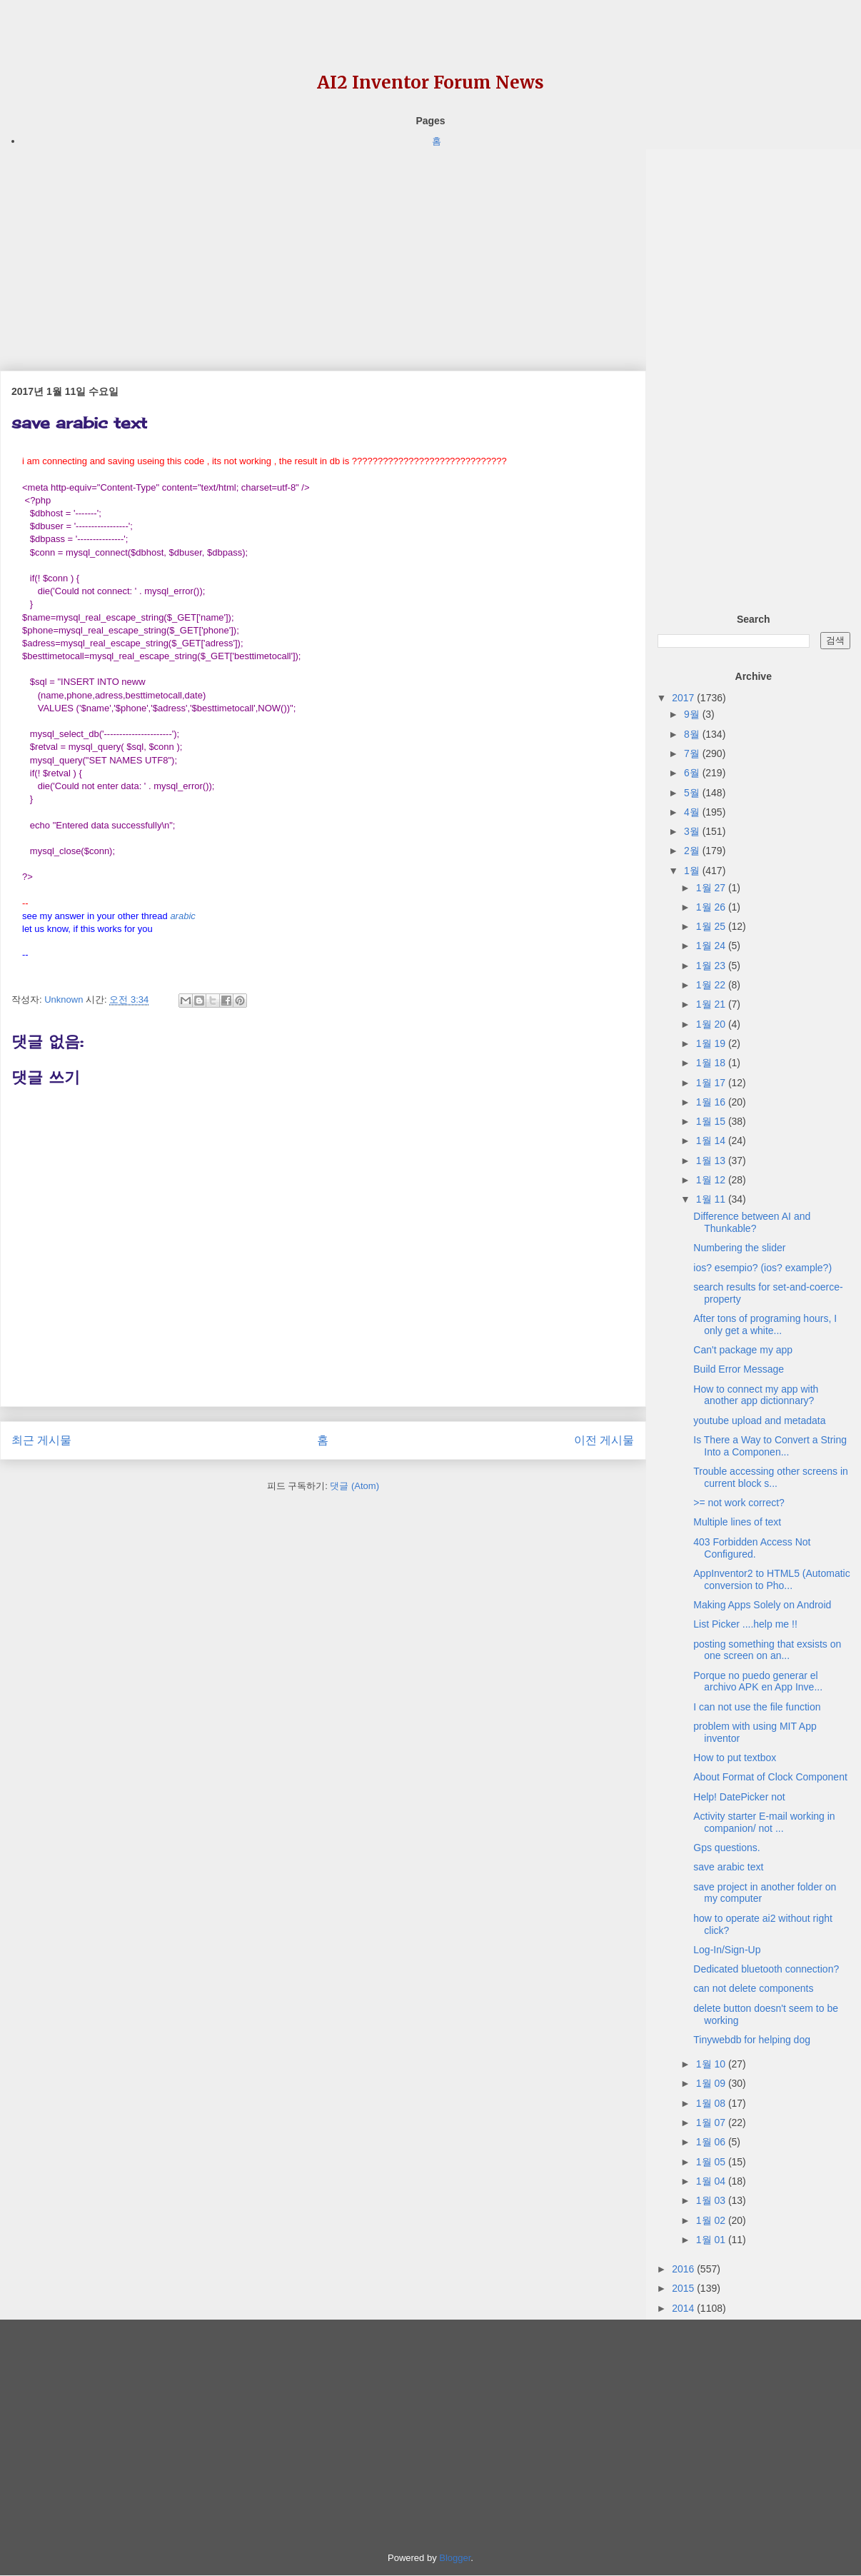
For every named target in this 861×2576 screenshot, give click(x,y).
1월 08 (712, 2103)
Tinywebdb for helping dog (751, 2039)
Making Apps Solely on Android (762, 1604)
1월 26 (712, 907)
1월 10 (712, 2064)
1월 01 (712, 2239)
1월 (693, 870)
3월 (693, 831)
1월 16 (712, 1102)
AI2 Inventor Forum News (430, 82)
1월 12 (712, 1180)
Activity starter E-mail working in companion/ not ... (764, 1822)
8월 (693, 734)
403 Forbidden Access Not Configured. (751, 1548)
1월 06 (712, 2141)
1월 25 (712, 926)
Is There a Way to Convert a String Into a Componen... (770, 1446)
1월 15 (712, 1121)
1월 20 (712, 1024)
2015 (684, 2288)
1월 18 (712, 1062)
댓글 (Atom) (354, 1485)
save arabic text (728, 1867)
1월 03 (712, 2200)
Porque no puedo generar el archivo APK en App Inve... (757, 1681)
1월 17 (712, 1082)
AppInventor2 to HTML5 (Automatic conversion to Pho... (771, 1579)
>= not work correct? (739, 1502)
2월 (693, 850)
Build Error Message (738, 1369)
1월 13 (712, 1160)
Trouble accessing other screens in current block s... (770, 1477)
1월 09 (712, 2083)
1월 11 (712, 1199)
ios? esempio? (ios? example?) (762, 1267)
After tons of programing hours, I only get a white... (765, 1324)
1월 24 (712, 945)
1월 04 (712, 2181)
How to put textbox (734, 1757)
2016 (684, 2269)
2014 (684, 2308)
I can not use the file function (756, 1707)
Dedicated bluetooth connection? (766, 1969)
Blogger (454, 2557)
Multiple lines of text (737, 1522)
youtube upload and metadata (759, 1420)
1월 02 (712, 2220)
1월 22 (712, 985)
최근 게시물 (41, 1440)
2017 (684, 697)
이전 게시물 (604, 1440)
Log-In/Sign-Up (726, 1949)
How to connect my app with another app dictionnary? (755, 1395)
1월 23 (712, 965)
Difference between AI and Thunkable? (751, 1222)
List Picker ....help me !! (745, 1624)
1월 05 (712, 2161)
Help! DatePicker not (739, 1797)
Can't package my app (742, 1349)
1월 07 (712, 2122)
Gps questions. (726, 1847)
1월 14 (712, 1140)
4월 (693, 812)
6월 (693, 772)
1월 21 (712, 1004)
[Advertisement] (323, 249)
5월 (693, 792)
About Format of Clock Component (770, 1777)
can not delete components (753, 1988)
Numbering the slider (739, 1247)
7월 (693, 753)
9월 (693, 714)
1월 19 (712, 1043)
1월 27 (712, 887)
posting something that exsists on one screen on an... (767, 1650)
